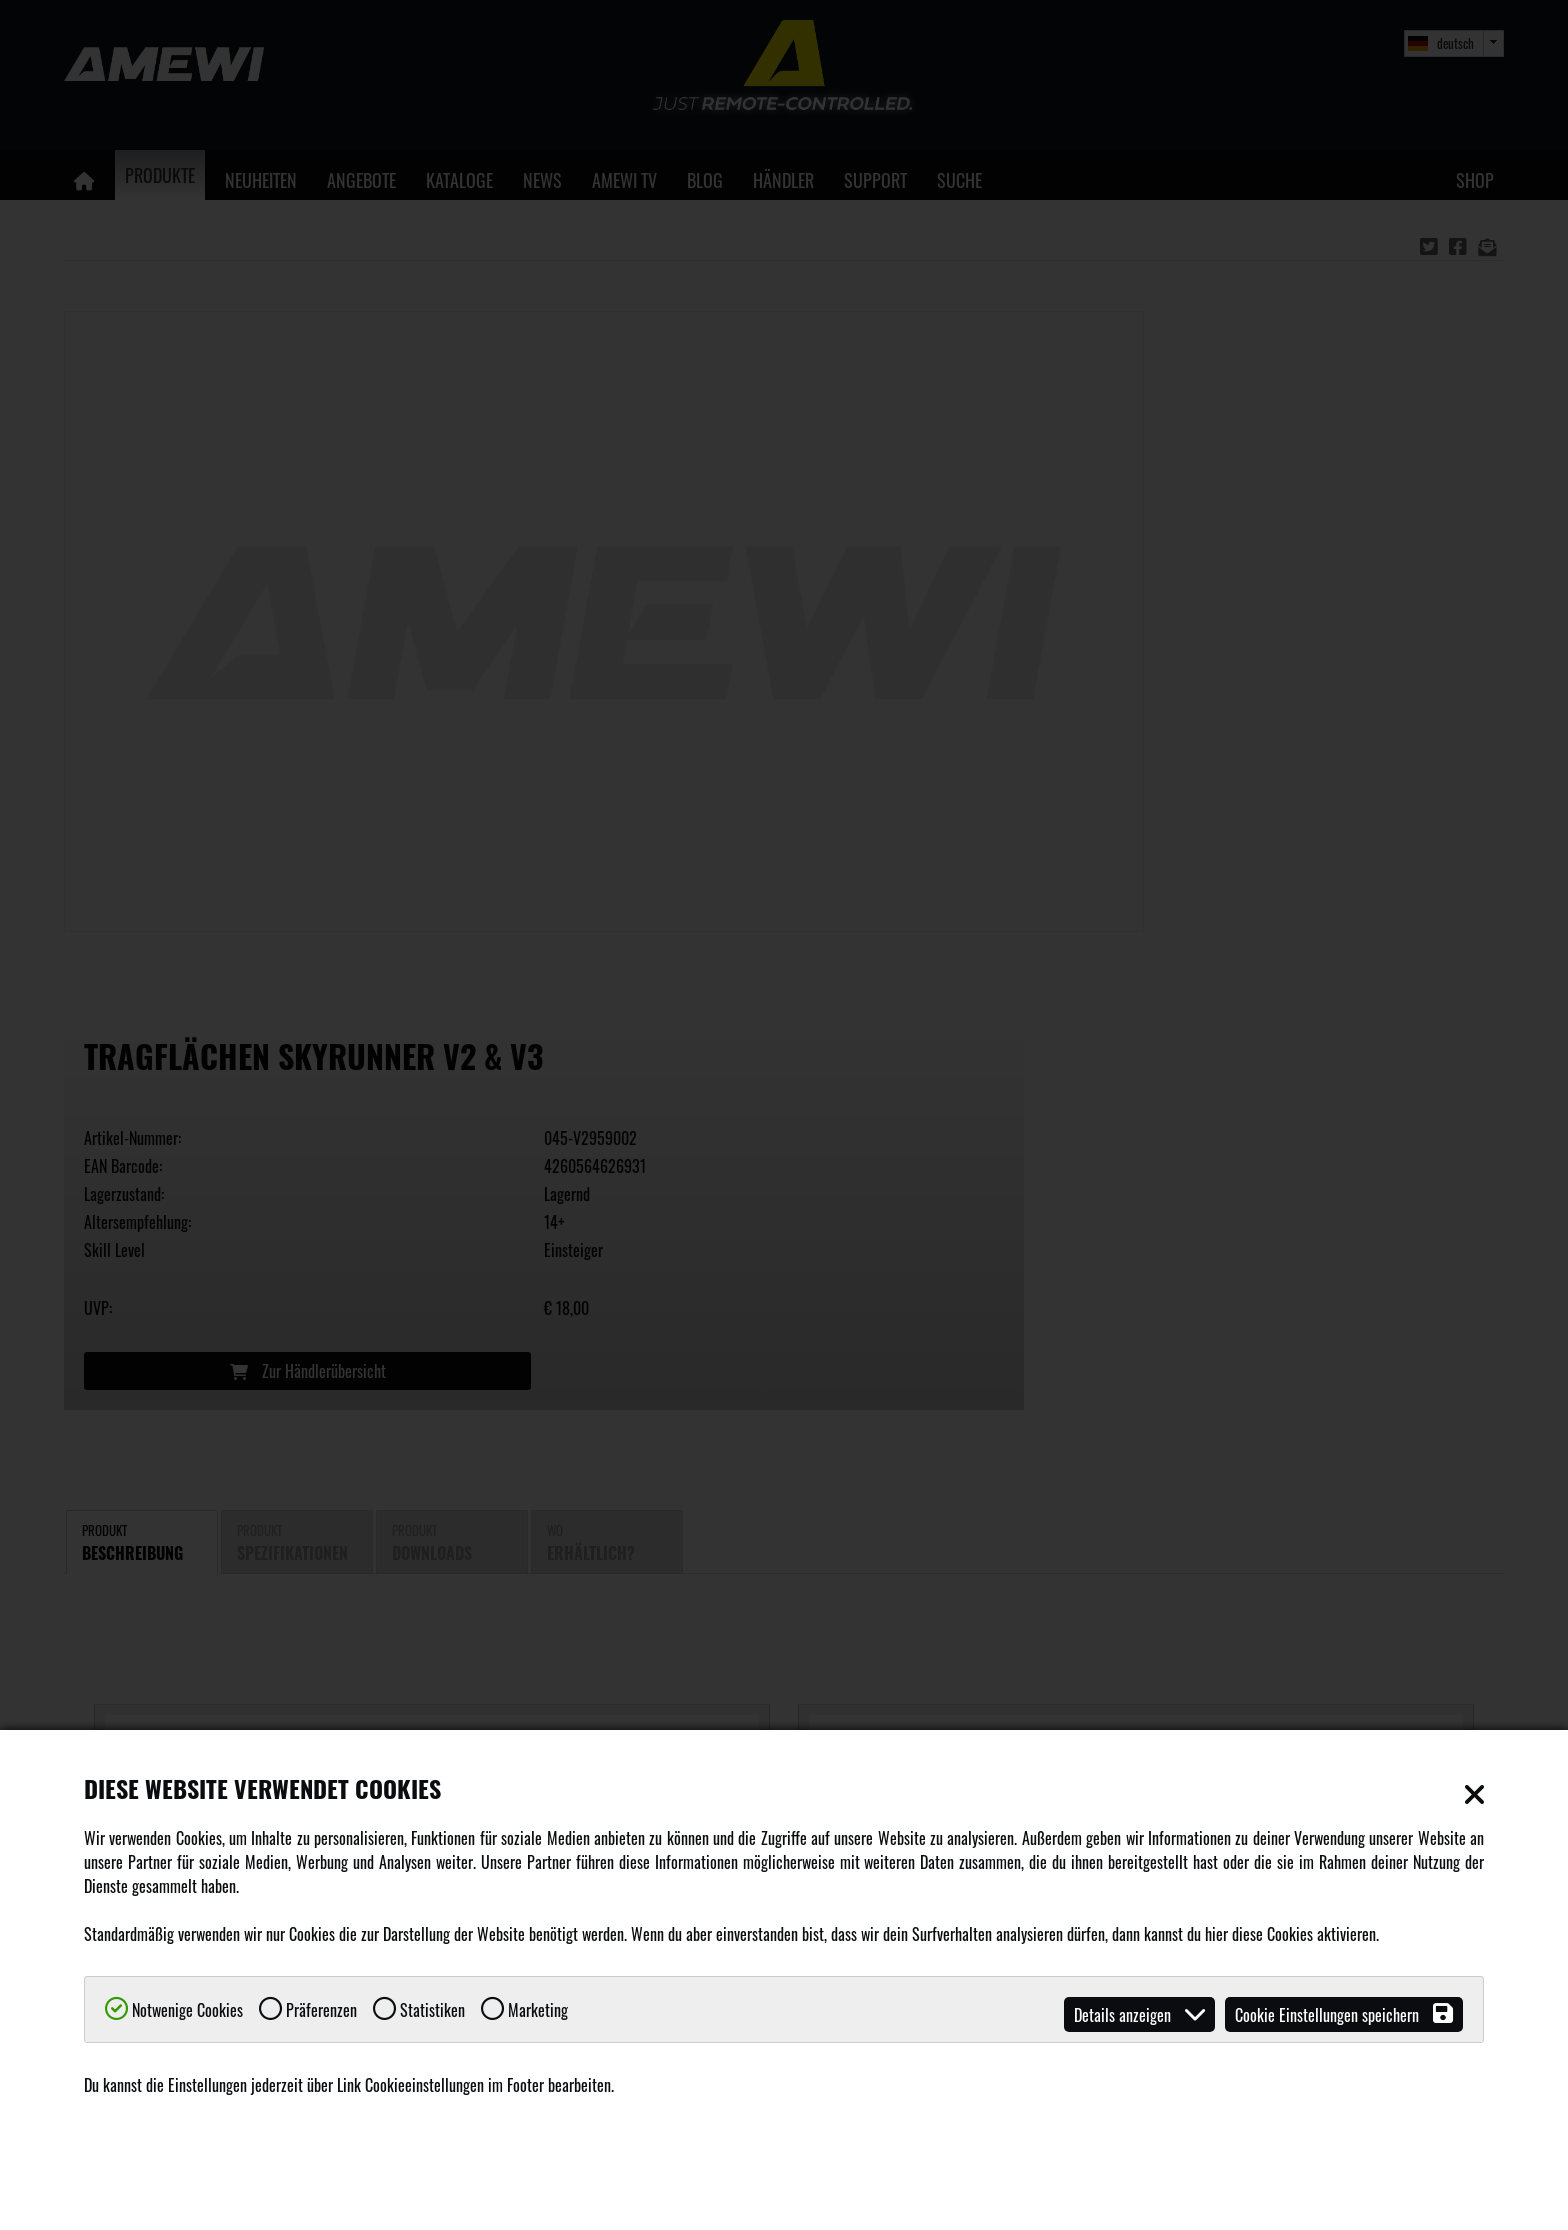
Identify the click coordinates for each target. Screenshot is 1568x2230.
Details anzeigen (1139, 2014)
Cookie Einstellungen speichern (1344, 2014)
